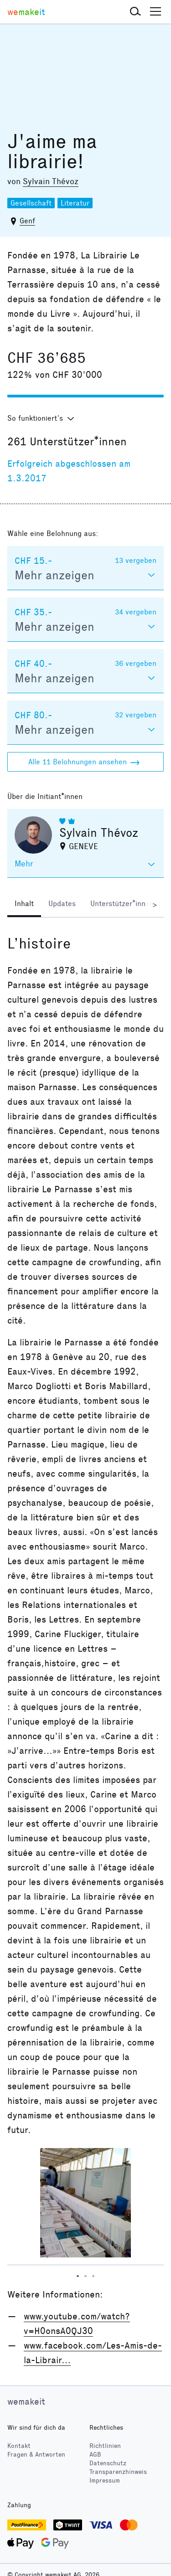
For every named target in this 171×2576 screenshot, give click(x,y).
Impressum (104, 2480)
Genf (27, 220)
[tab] (24, 904)
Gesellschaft (31, 203)
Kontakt (19, 2446)
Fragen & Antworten (36, 2454)
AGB (95, 2454)
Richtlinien (105, 2446)
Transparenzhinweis (118, 2472)
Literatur (75, 203)
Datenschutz (107, 2463)
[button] (135, 12)
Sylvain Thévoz (50, 181)
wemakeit (26, 2401)
